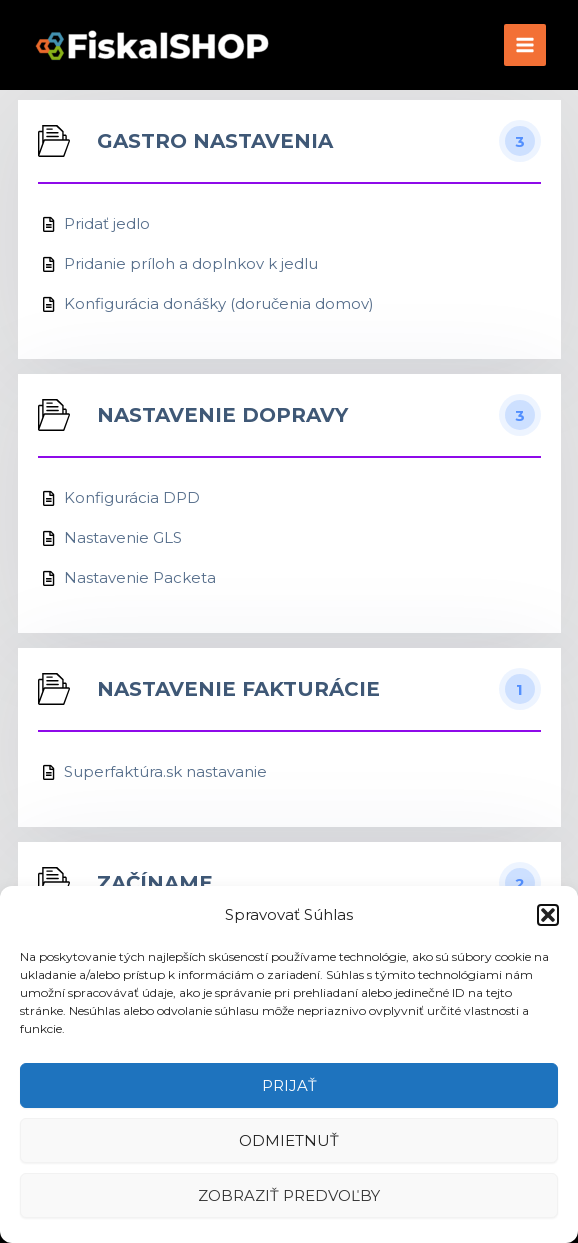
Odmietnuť (289, 1140)
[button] (548, 915)
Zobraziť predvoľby (289, 1195)
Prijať (289, 1085)
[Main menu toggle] (525, 45)
